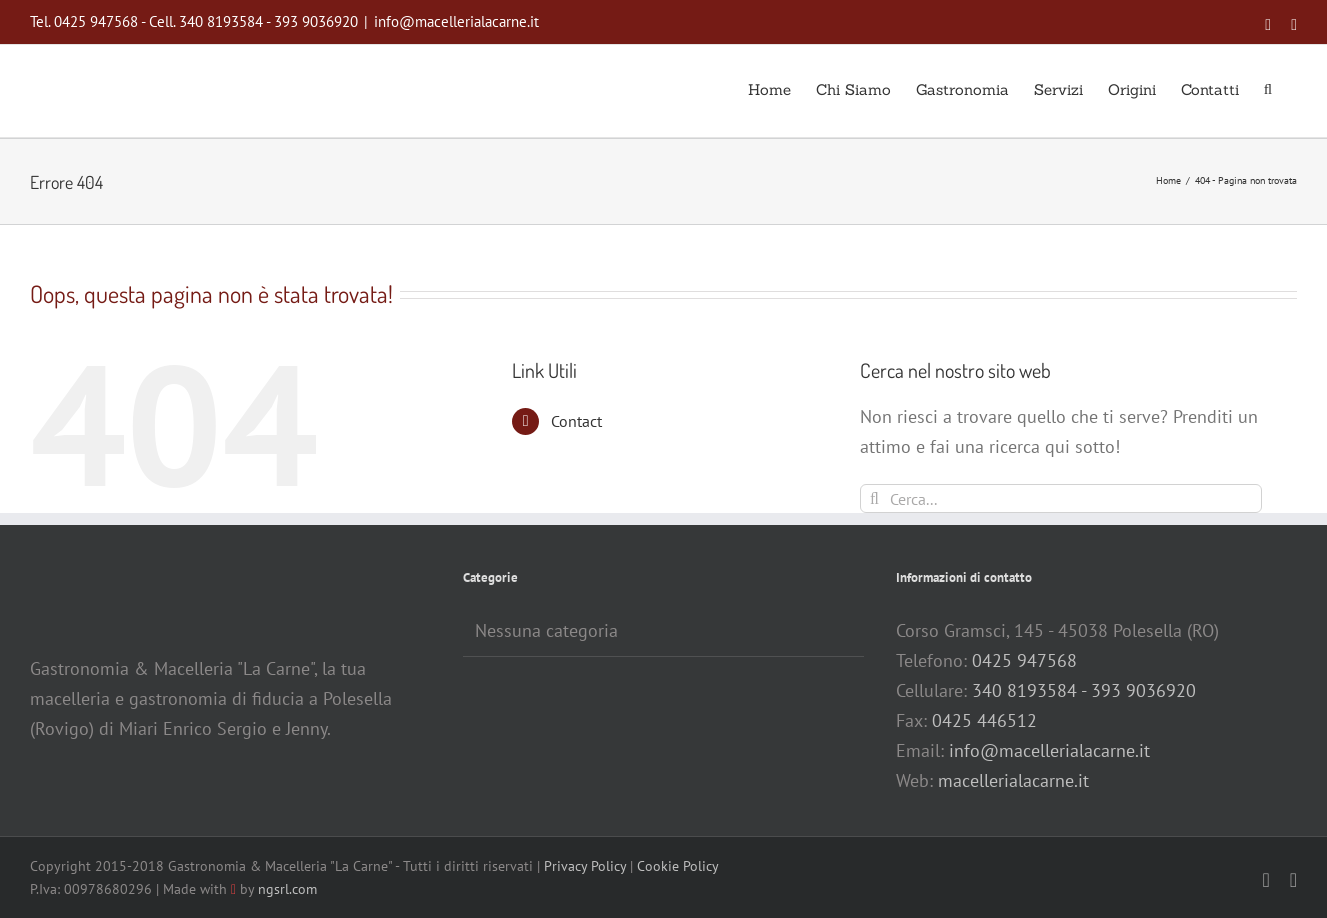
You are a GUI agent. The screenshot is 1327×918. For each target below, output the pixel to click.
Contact (576, 421)
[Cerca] (874, 498)
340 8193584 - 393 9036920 (1084, 690)
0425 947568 (1024, 660)
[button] (1268, 88)
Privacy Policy (585, 866)
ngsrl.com (287, 889)
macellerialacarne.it (1013, 780)
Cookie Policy (678, 866)
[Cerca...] (1061, 498)
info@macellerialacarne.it (456, 21)
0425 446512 (984, 720)
